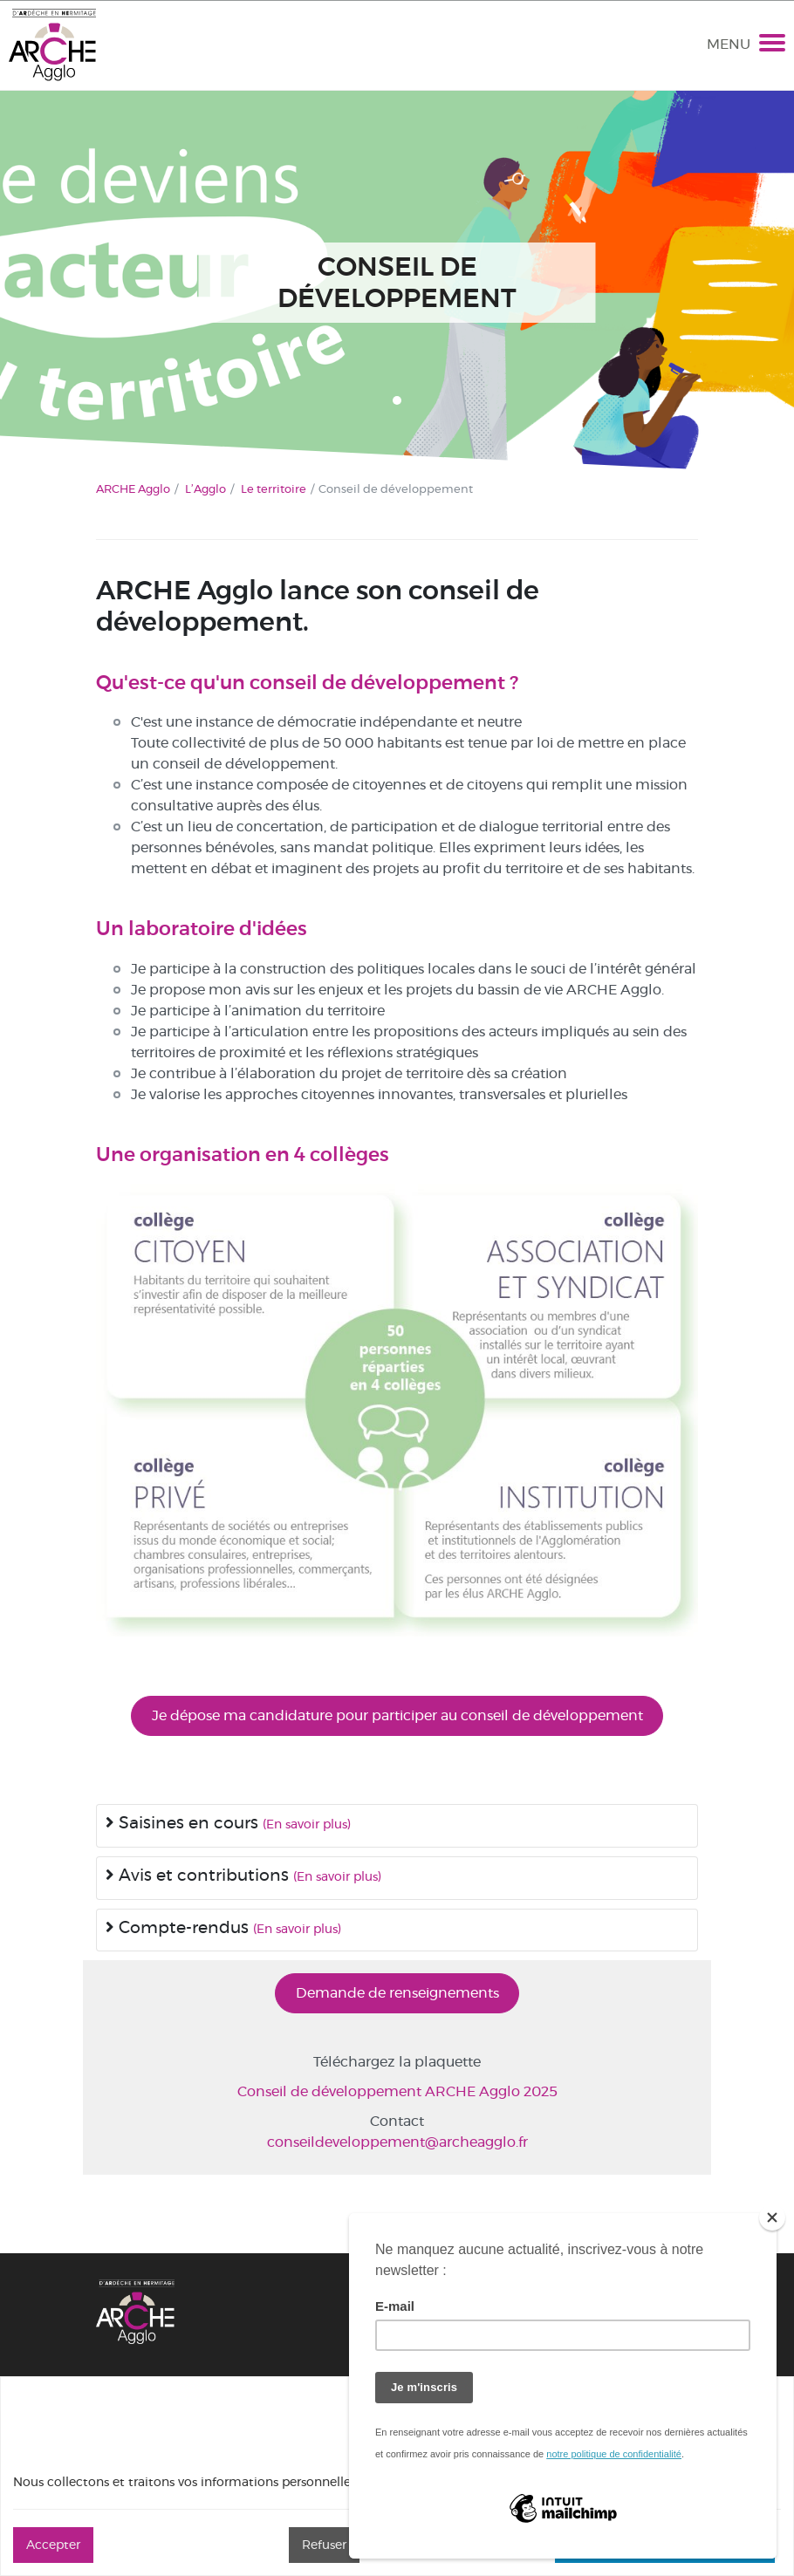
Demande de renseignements (397, 1993)
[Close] (772, 2217)
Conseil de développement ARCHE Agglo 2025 (397, 2091)
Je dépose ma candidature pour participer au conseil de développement (397, 1715)
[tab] (397, 1826)
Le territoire (273, 488)
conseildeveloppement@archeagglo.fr (397, 2142)
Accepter (53, 2544)
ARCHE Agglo (133, 488)
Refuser (324, 2544)
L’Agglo (205, 488)
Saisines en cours (184, 1823)
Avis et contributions (199, 1875)
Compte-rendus (179, 1927)
